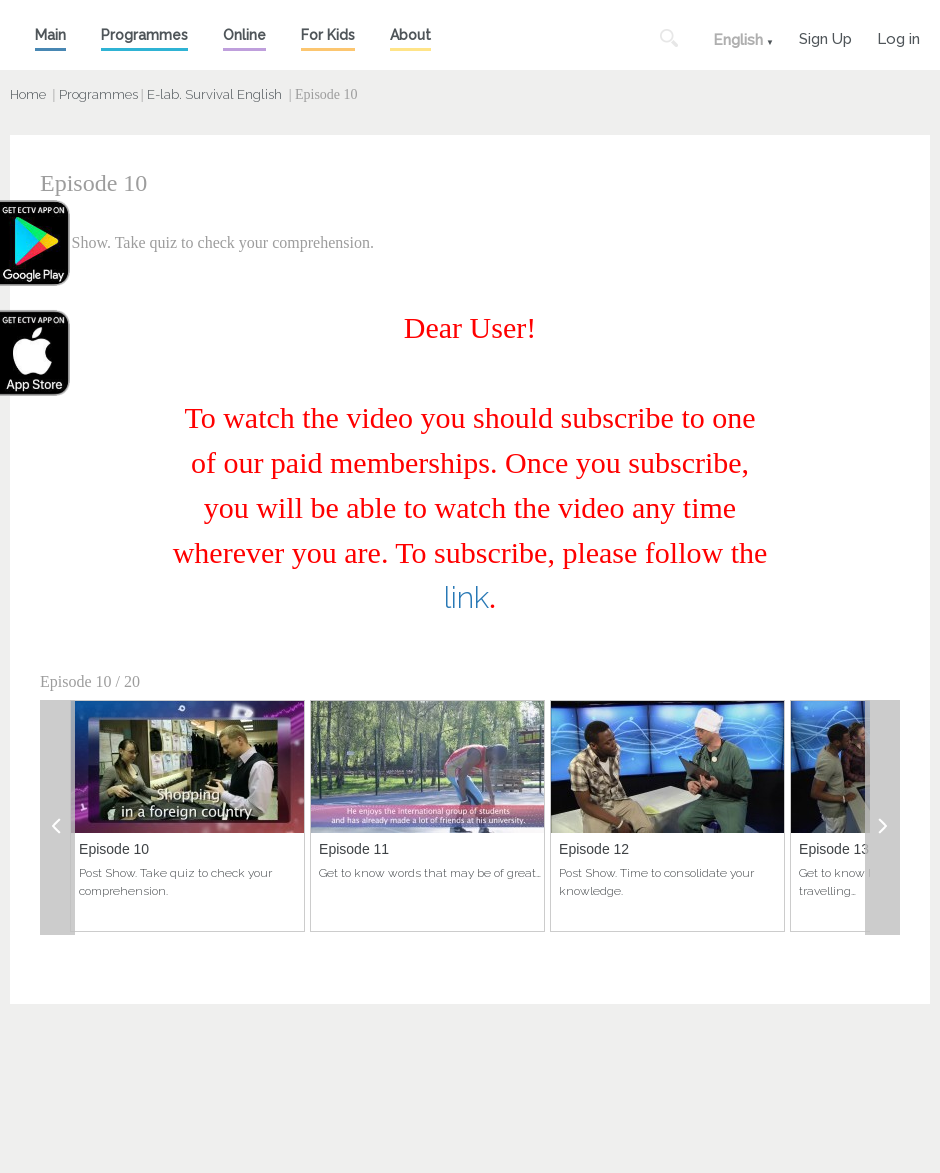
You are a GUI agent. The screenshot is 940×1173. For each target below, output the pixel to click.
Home (28, 94)
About (410, 35)
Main (50, 35)
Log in (898, 36)
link (466, 597)
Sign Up (825, 36)
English (738, 40)
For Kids (328, 35)
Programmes (144, 35)
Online (244, 35)
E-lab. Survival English (214, 94)
